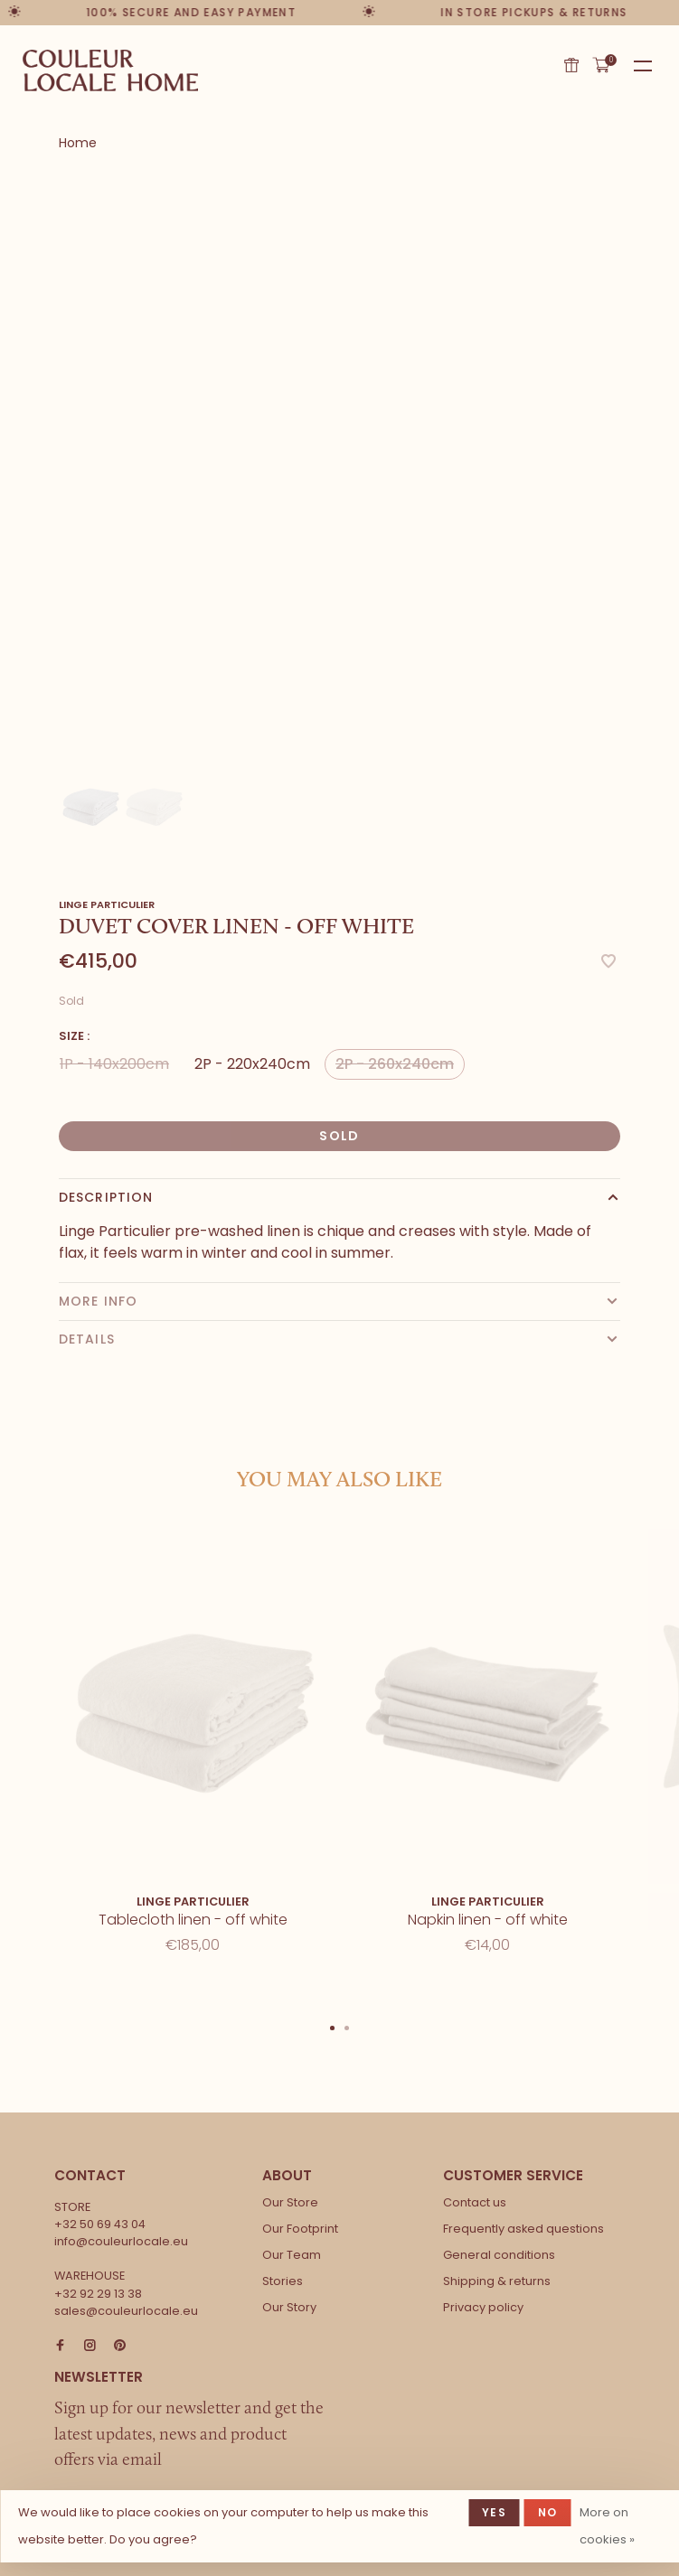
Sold (339, 1136)
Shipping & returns (497, 2281)
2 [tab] (347, 2026)
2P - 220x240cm (252, 1064)
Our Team (291, 2254)
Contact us (474, 2202)
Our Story (289, 2307)
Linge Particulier (107, 904)
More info (98, 1301)
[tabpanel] (339, 469)
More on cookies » (607, 2526)
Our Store (290, 2202)
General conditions (499, 2254)
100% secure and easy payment (192, 12)
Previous (9, 1730)
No (547, 2512)
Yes (494, 2512)
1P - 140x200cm (114, 1064)
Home (78, 143)
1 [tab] (332, 2026)
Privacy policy (483, 2307)
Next (670, 1730)
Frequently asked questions (523, 2228)
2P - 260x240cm (394, 1064)
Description (106, 1197)
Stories (282, 2281)
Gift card (571, 65)
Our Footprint (300, 2228)
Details (87, 1339)
